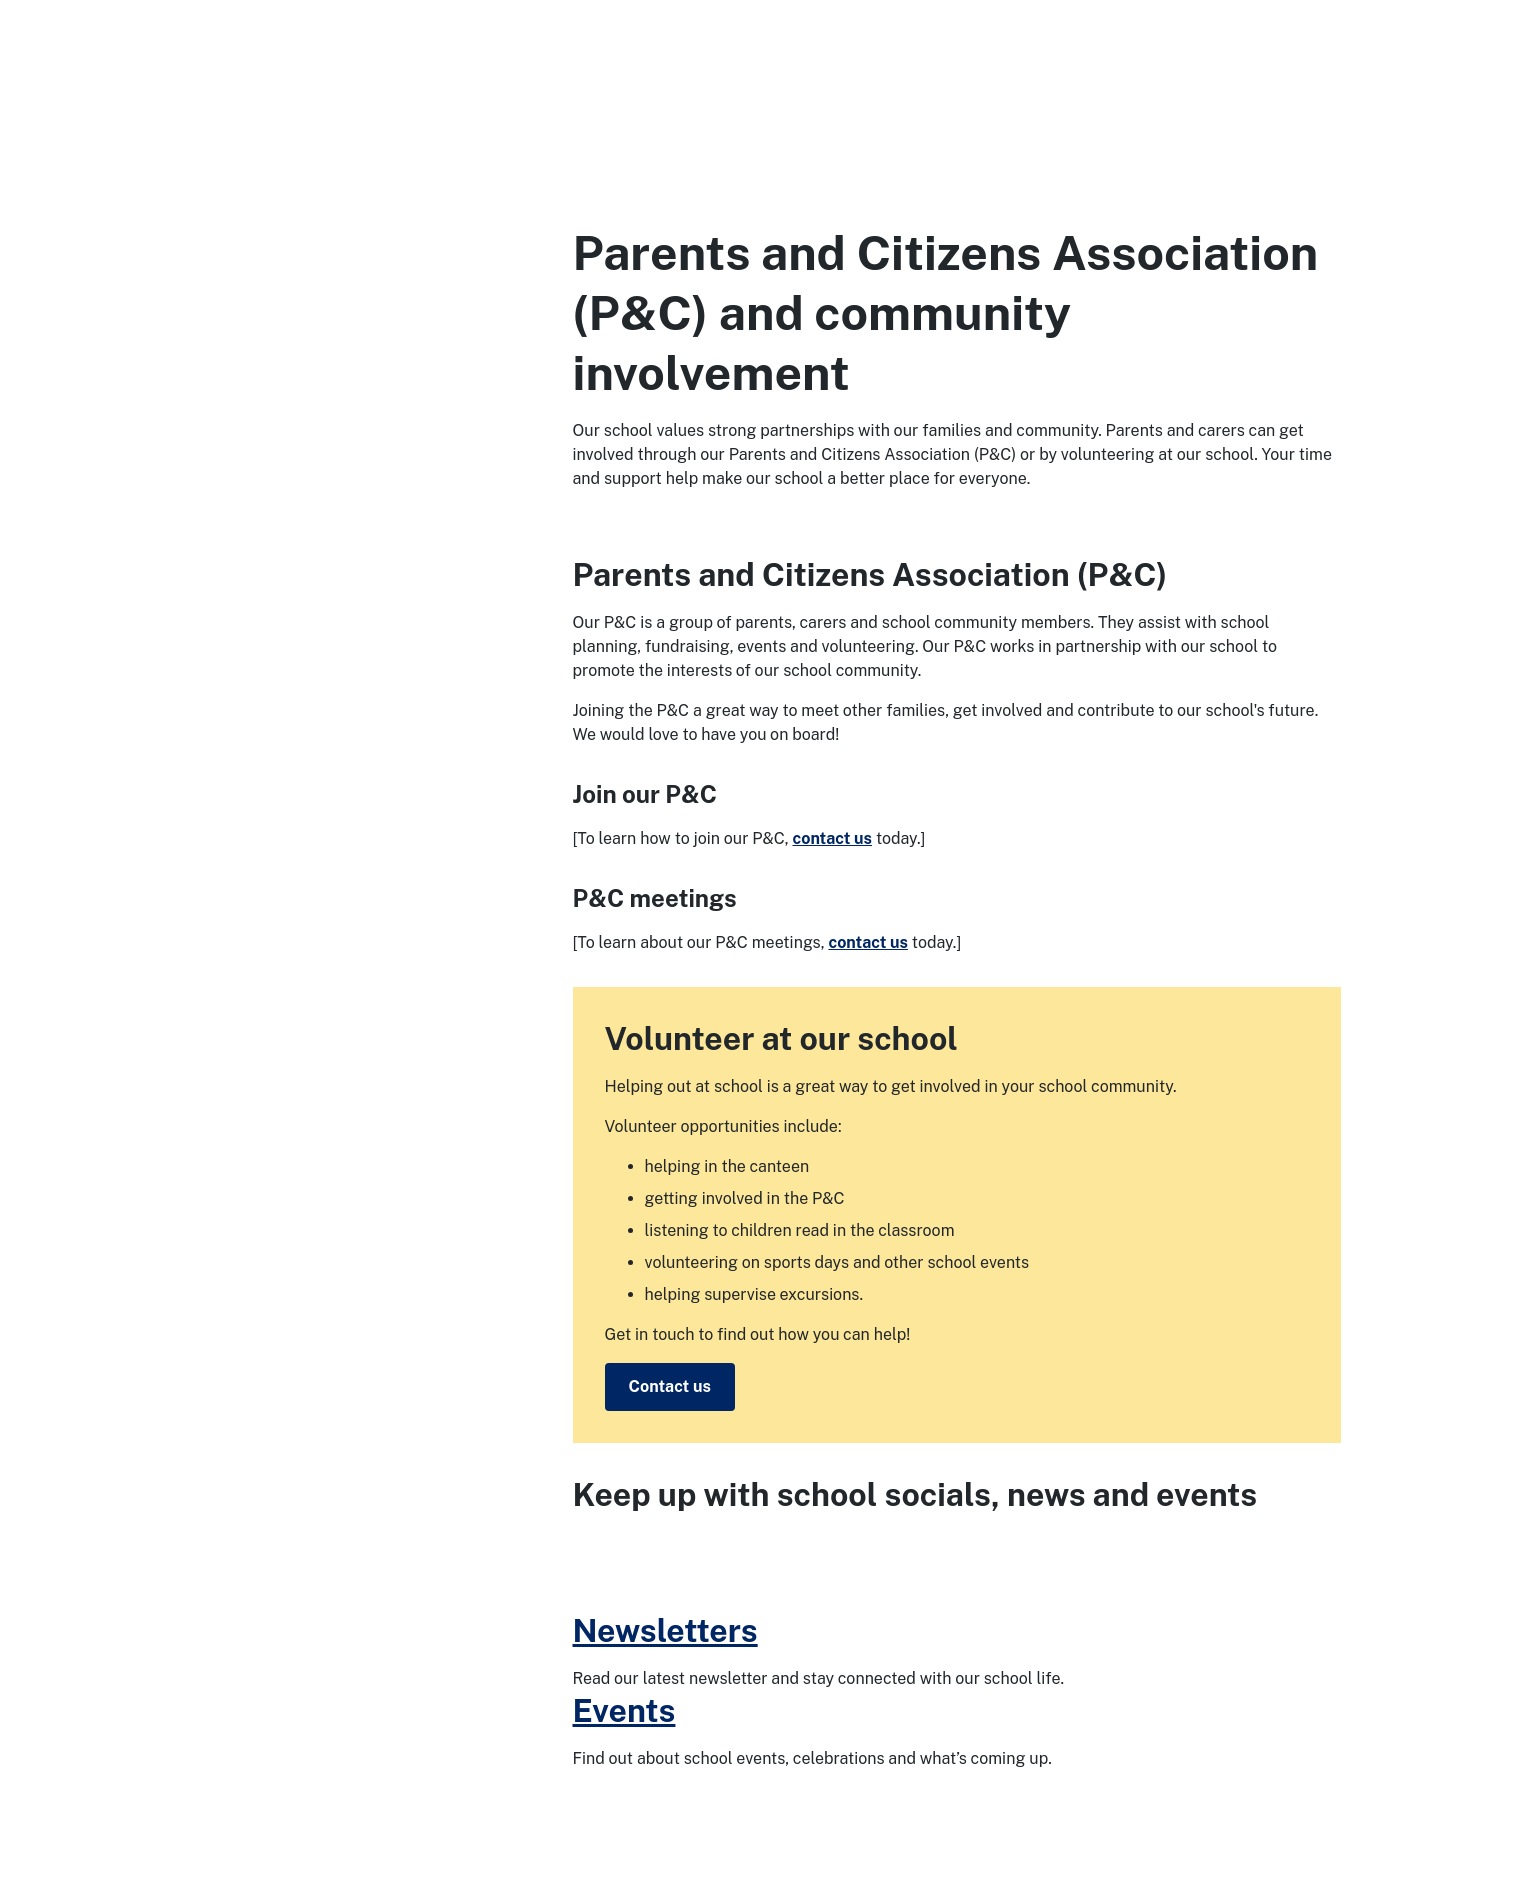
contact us (832, 838)
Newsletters (665, 1630)
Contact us (670, 1386)
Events (624, 1710)
